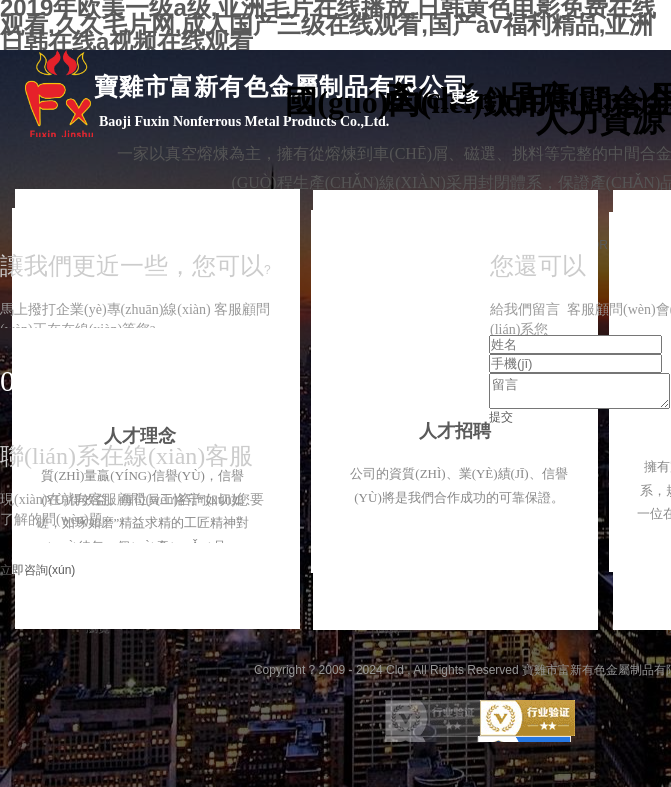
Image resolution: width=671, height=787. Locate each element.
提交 (501, 423)
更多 (465, 97)
